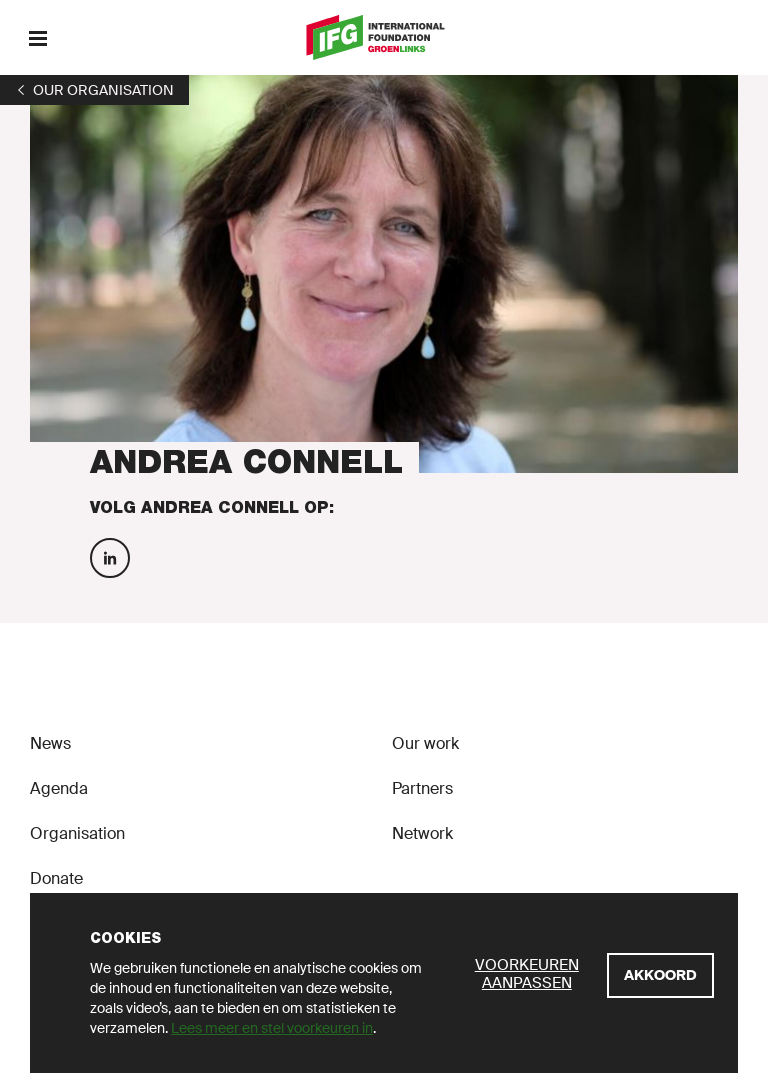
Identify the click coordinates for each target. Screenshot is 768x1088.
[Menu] (37, 37)
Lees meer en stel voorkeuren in (272, 1028)
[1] (94, 90)
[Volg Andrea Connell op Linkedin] (110, 558)
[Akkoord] (660, 975)
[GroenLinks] (384, 37)
